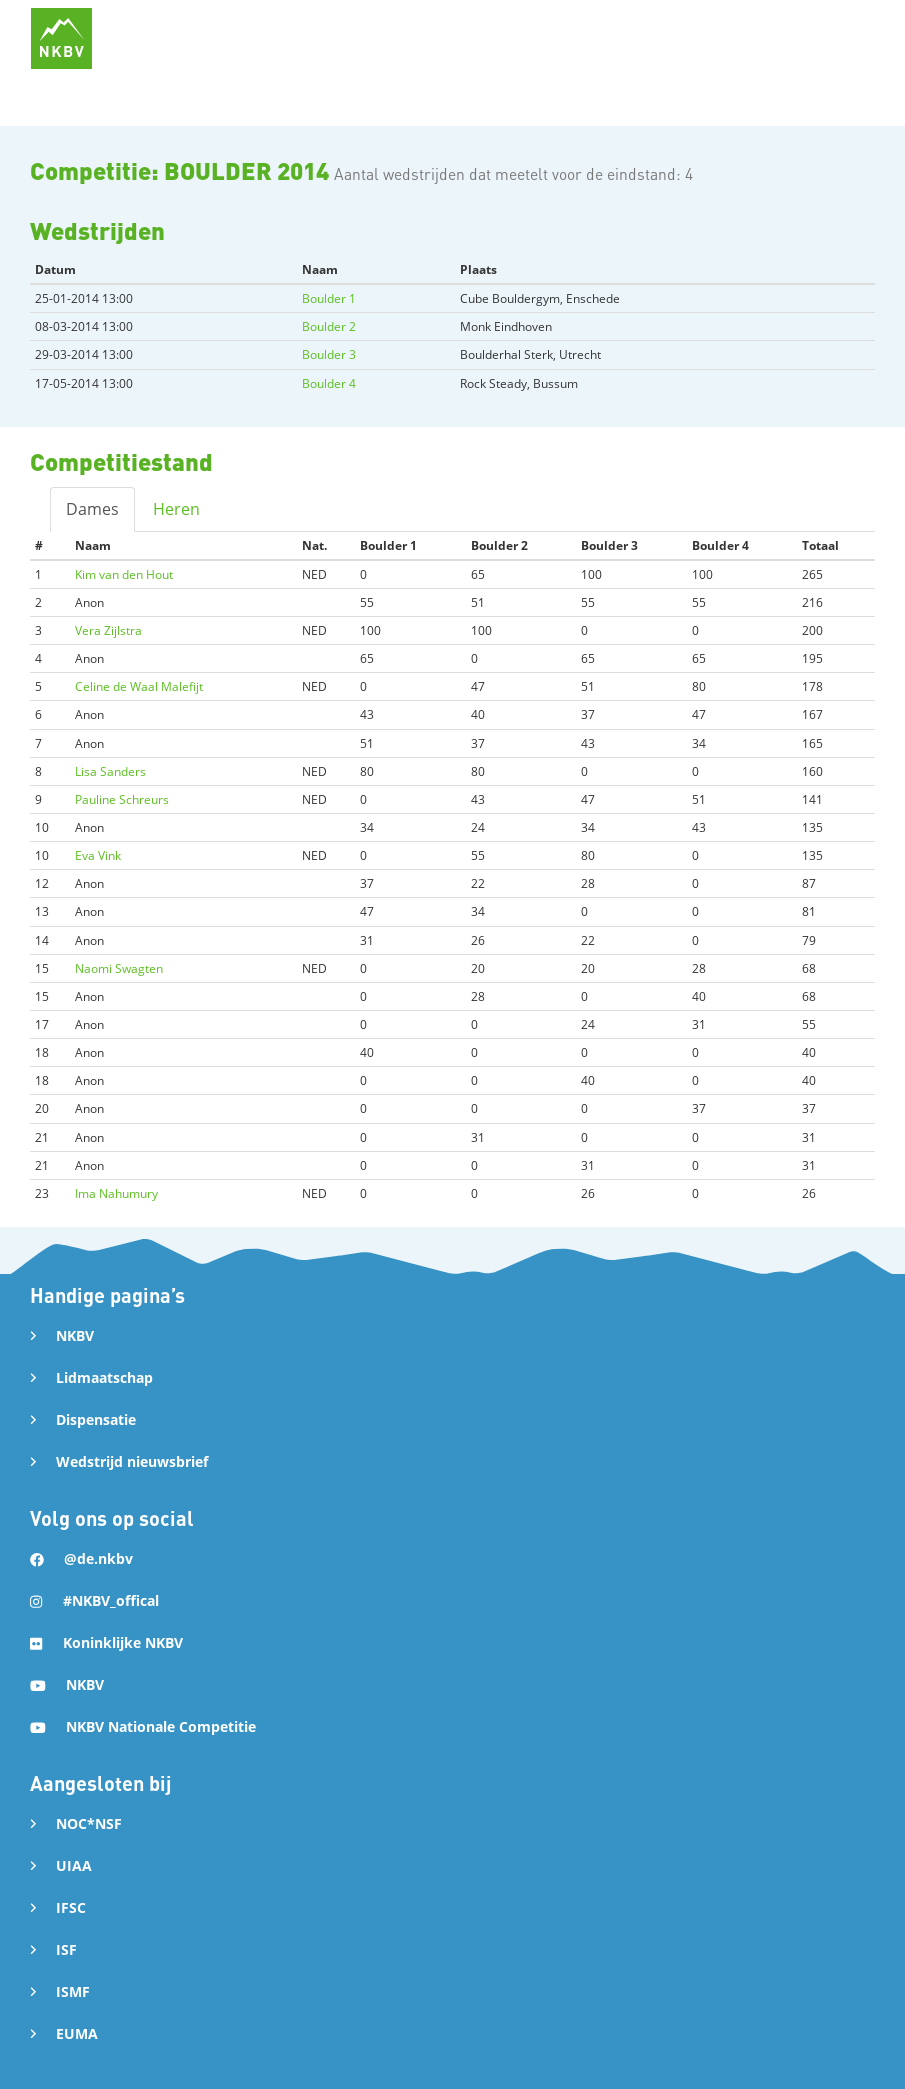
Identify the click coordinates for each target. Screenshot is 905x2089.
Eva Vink (98, 855)
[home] (61, 38)
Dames (92, 509)
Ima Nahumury (116, 1193)
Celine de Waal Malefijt (139, 686)
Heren (176, 509)
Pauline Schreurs (122, 799)
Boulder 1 (329, 298)
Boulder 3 (329, 354)
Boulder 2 (329, 326)
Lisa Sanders (110, 771)
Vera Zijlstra (108, 630)
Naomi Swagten (119, 968)
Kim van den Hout (124, 574)
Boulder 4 (329, 383)
